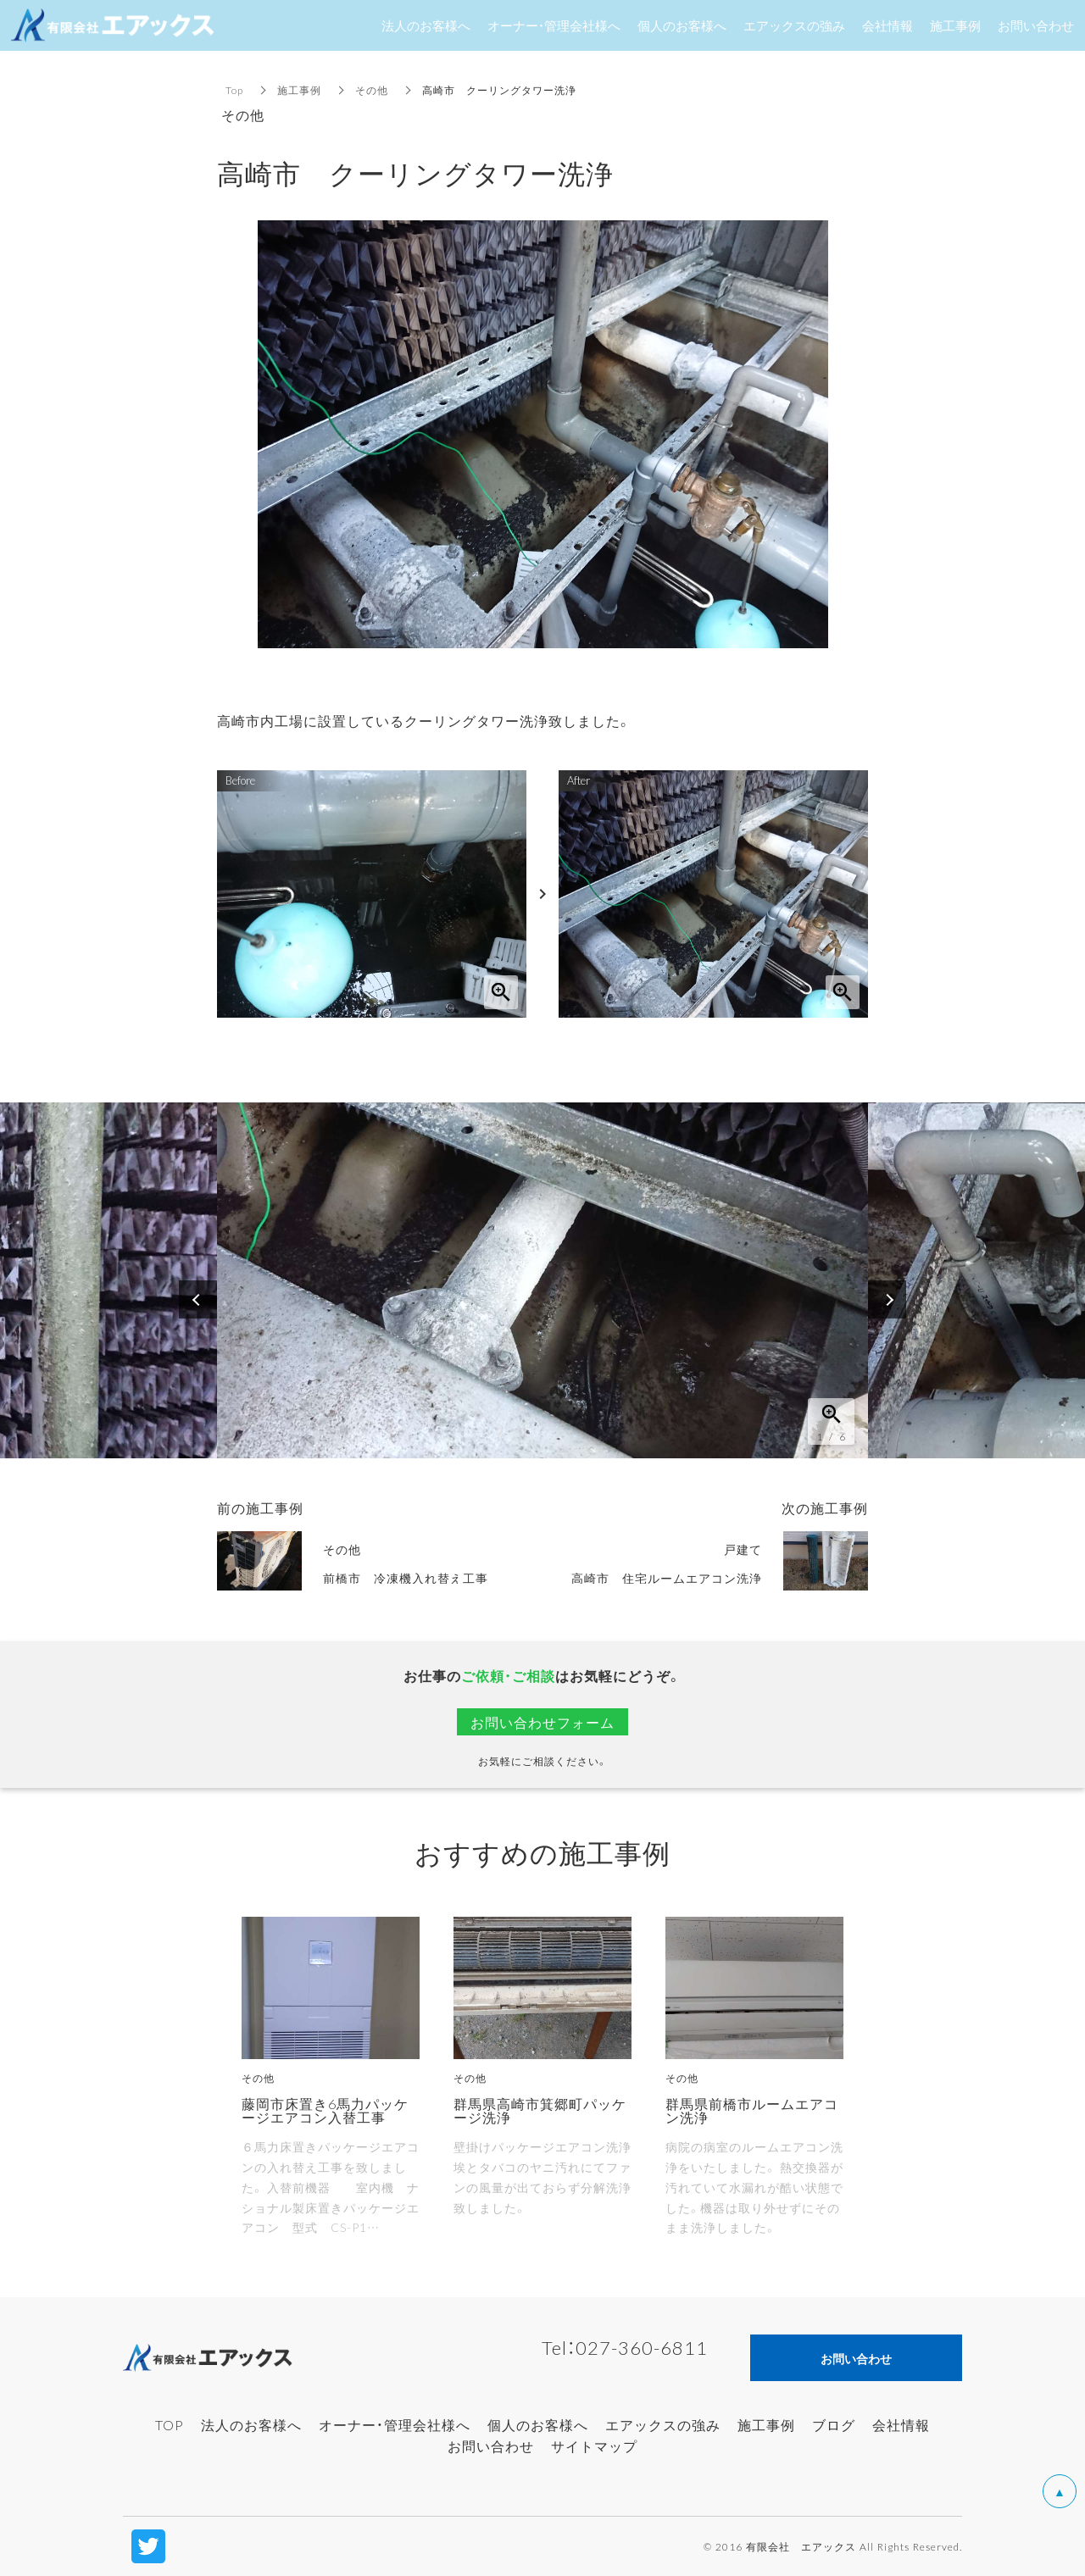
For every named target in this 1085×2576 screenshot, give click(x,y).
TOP (169, 2424)
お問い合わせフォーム (542, 1722)
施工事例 (299, 89)
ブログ (833, 2424)
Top (234, 89)
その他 (371, 89)
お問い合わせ (491, 2445)
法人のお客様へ (251, 2424)
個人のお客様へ (537, 2424)
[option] (542, 1280)
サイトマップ (594, 2445)
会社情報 (901, 2424)
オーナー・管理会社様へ (394, 2424)
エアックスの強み (663, 2424)
